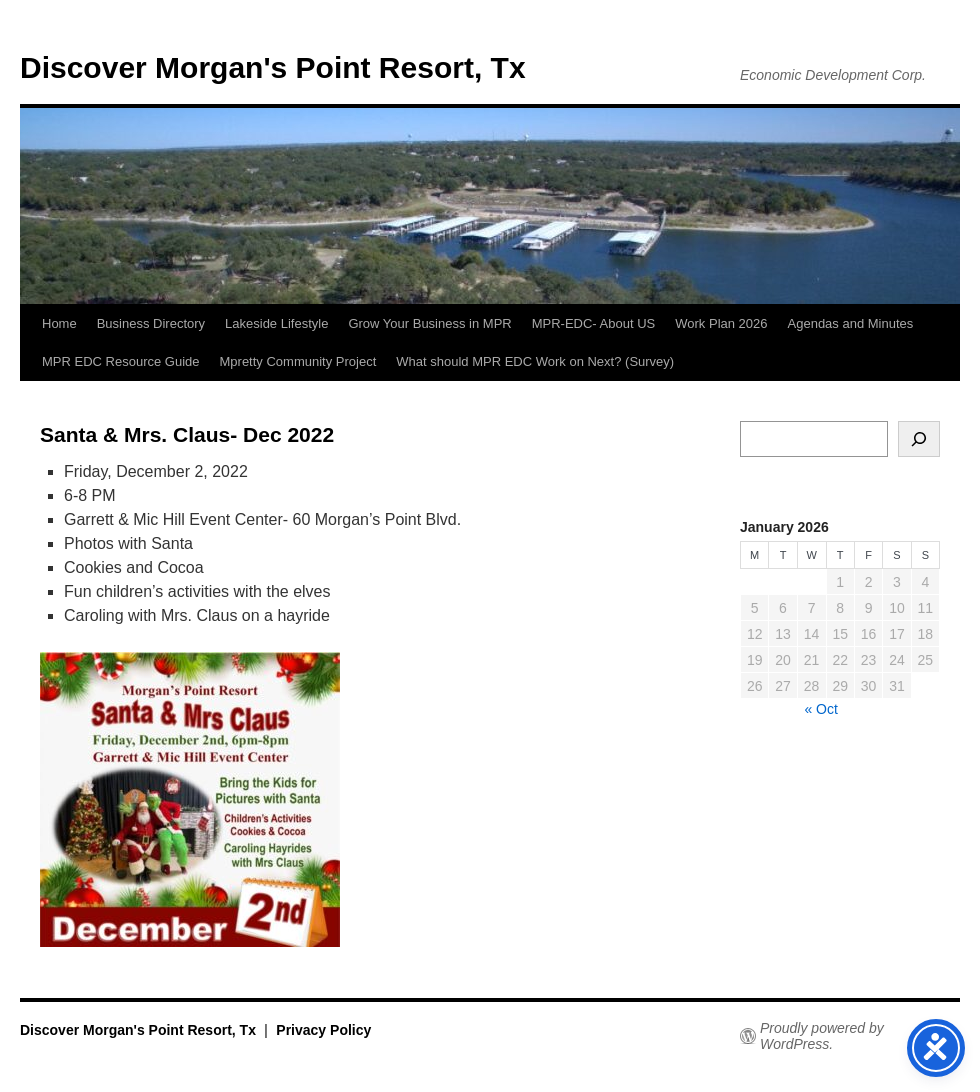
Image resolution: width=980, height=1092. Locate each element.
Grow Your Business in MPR (429, 323)
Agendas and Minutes (851, 323)
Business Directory (151, 323)
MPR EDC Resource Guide (121, 361)
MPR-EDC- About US (594, 323)
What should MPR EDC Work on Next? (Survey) (535, 361)
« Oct (820, 709)
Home (59, 323)
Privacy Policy (323, 1030)
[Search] (919, 439)
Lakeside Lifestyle (276, 323)
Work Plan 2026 (721, 323)
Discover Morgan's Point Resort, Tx (273, 67)
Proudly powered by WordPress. (822, 1036)
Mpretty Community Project (298, 361)
